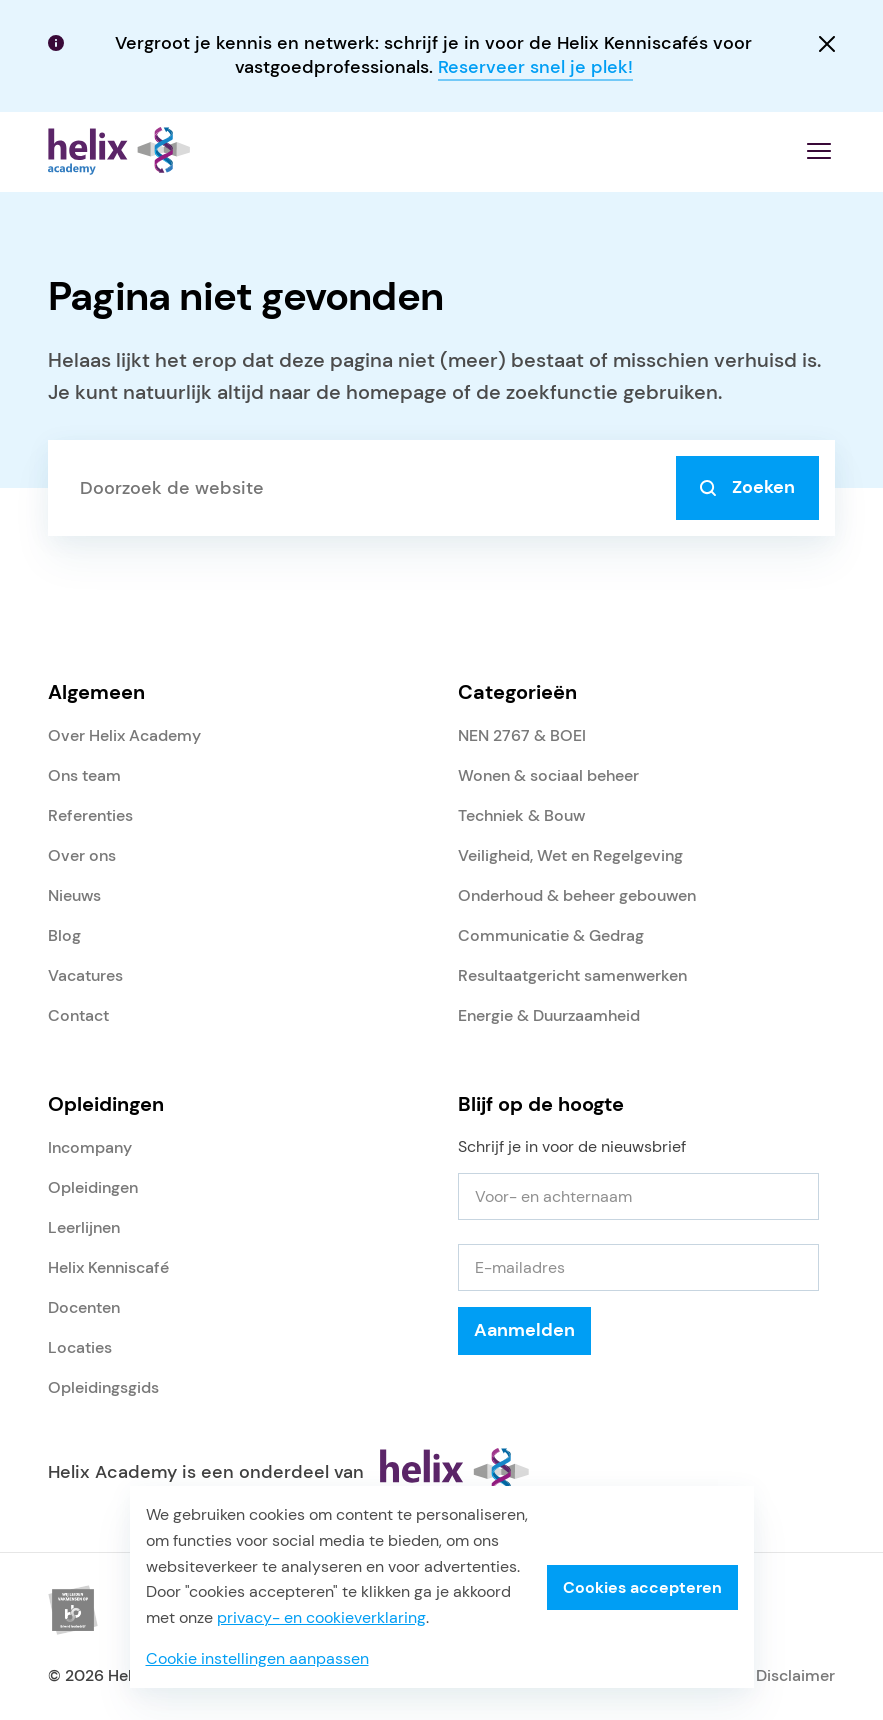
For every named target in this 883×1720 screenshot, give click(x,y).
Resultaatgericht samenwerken (572, 975)
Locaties (80, 1347)
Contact (78, 1015)
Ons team (84, 775)
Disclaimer (795, 1675)
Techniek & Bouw (521, 815)
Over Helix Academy (124, 735)
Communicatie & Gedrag (551, 935)
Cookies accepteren (642, 1587)
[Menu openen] (819, 151)
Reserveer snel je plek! (535, 67)
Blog (64, 935)
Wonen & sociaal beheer (548, 775)
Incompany (90, 1147)
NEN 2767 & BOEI (522, 735)
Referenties (90, 815)
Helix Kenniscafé (108, 1267)
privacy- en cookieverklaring (321, 1617)
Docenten (84, 1307)
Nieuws (74, 895)
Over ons (82, 855)
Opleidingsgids (103, 1387)
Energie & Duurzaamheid (549, 1015)
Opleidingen (93, 1187)
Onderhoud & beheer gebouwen (577, 895)
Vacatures (85, 975)
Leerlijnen (84, 1227)
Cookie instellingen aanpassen (257, 1658)
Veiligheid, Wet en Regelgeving (570, 855)
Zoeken (747, 487)
